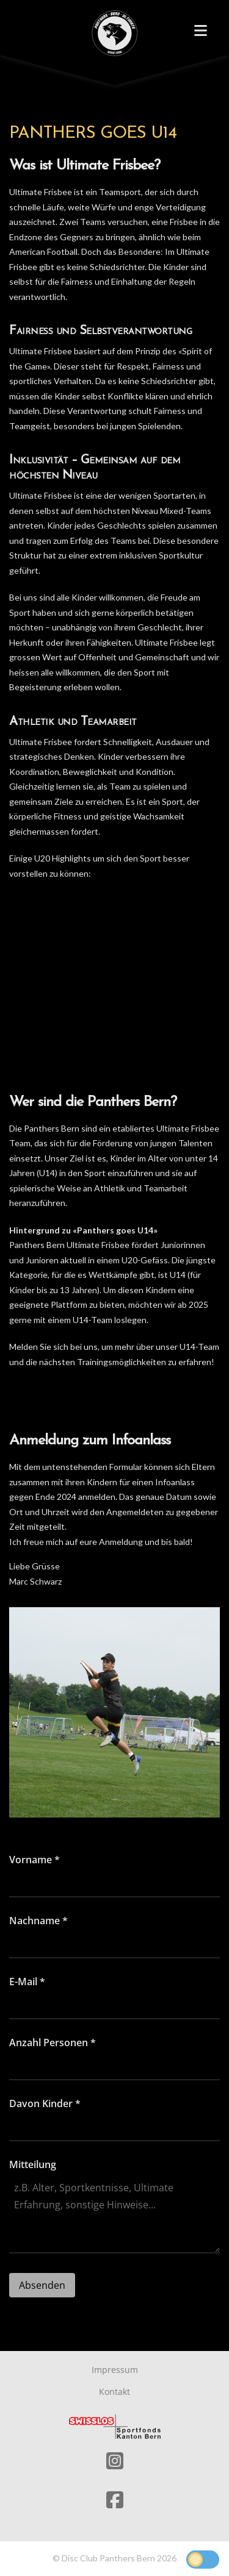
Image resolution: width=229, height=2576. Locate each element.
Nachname (38, 1920)
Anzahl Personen (52, 2042)
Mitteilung (32, 2164)
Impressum (115, 2369)
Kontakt (114, 2391)
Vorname (34, 1859)
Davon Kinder (45, 2103)
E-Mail (27, 1981)
